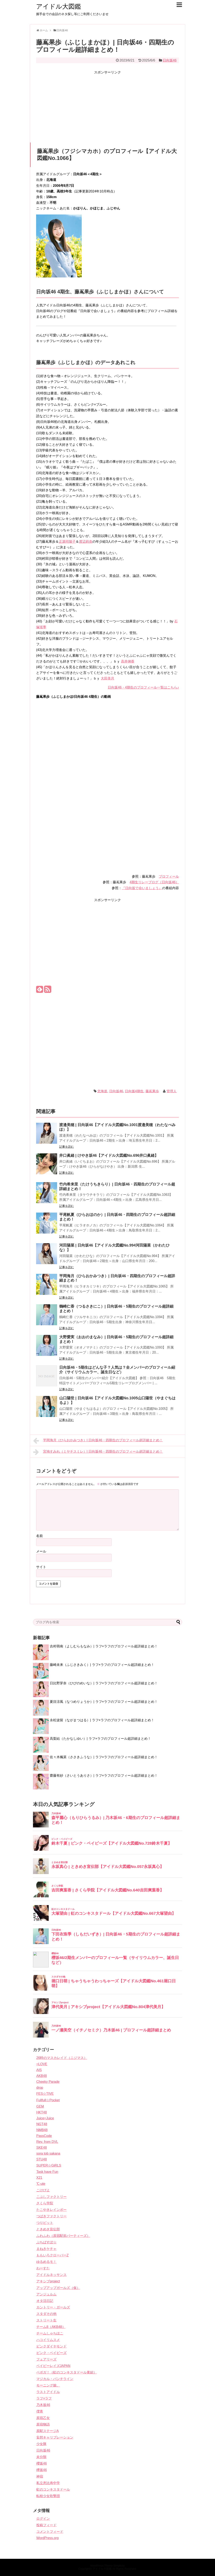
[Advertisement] (107, 104)
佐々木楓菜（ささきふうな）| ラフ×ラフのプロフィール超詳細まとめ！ (104, 1757)
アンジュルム (46, 2294)
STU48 (41, 2159)
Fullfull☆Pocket (48, 2100)
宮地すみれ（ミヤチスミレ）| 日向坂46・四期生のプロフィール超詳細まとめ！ (98, 1452)
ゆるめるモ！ (46, 2262)
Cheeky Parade (47, 2081)
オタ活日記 (44, 2301)
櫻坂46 (41, 2463)
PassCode (44, 2136)
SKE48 (41, 2147)
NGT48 (41, 2124)
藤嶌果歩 (152, 1091)
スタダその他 (46, 2314)
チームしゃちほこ (49, 2333)
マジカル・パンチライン (54, 2379)
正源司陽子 (67, 541)
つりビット (44, 2222)
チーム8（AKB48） (51, 2327)
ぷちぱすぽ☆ (46, 2242)
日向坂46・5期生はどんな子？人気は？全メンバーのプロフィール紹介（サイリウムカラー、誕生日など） (117, 1369)
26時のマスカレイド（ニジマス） (61, 2058)
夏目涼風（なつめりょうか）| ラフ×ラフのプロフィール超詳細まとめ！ (104, 1701)
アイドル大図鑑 (58, 6)
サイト (41, 1567)
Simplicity (119, 2565)
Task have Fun (47, 2171)
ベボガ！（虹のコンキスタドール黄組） (66, 2372)
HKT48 (41, 2112)
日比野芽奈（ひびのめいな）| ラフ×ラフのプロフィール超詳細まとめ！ (104, 1683)
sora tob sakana (48, 2153)
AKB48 (41, 2076)
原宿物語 (43, 2424)
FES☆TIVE (45, 2093)
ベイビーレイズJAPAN (53, 2366)
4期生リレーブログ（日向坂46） (154, 882)
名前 (39, 1536)
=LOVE (41, 2064)
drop (39, 2087)
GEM (40, 2106)
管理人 (171, 1091)
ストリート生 (46, 2320)
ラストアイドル (48, 2392)
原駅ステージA (47, 2431)
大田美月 (107, 678)
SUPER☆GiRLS (48, 2165)
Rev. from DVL (47, 2141)
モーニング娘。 (48, 2385)
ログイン (43, 2518)
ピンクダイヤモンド (51, 2346)
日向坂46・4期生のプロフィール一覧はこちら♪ (143, 687)
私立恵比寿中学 (48, 2483)
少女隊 (41, 2444)
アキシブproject (48, 2281)
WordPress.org (47, 2538)
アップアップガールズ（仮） (58, 2288)
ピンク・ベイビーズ (51, 2353)
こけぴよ (43, 2190)
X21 (39, 2177)
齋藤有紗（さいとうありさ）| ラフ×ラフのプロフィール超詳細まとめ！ (104, 1775)
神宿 (39, 2476)
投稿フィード (46, 2525)
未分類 (41, 2457)
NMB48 (41, 2130)
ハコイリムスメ (48, 2340)
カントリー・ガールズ (53, 2307)
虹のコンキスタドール (53, 2489)
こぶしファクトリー (51, 2196)
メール (41, 1551)
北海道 (102, 1091)
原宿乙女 (43, 2418)
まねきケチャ (46, 2249)
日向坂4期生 (134, 1091)
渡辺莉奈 (85, 541)
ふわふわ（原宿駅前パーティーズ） (63, 2235)
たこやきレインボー (51, 2209)
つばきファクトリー (51, 2216)
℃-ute (40, 2183)
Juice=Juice (45, 2118)
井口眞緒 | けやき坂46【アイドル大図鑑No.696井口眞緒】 (108, 1155)
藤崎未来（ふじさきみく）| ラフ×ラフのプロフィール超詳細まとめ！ (102, 1664)
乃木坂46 (43, 2405)
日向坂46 (170, 60)
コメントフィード (49, 2531)
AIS (39, 2070)
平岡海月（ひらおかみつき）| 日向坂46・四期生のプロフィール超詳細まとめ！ (98, 1440)
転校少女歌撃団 (48, 2496)
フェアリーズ (46, 2359)
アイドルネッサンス (51, 2275)
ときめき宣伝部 (48, 2229)
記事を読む (66, 1146)
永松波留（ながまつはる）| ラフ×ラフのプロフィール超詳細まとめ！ (102, 1720)
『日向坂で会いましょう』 (142, 888)
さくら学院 (44, 2203)
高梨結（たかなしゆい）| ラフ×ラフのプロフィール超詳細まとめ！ (100, 1738)
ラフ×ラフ (44, 2398)
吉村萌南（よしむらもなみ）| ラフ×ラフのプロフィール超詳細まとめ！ (104, 1646)
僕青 (39, 2411)
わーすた (43, 2268)
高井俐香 (127, 661)
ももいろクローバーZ (52, 2255)
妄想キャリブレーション (54, 2437)
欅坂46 (41, 2470)
